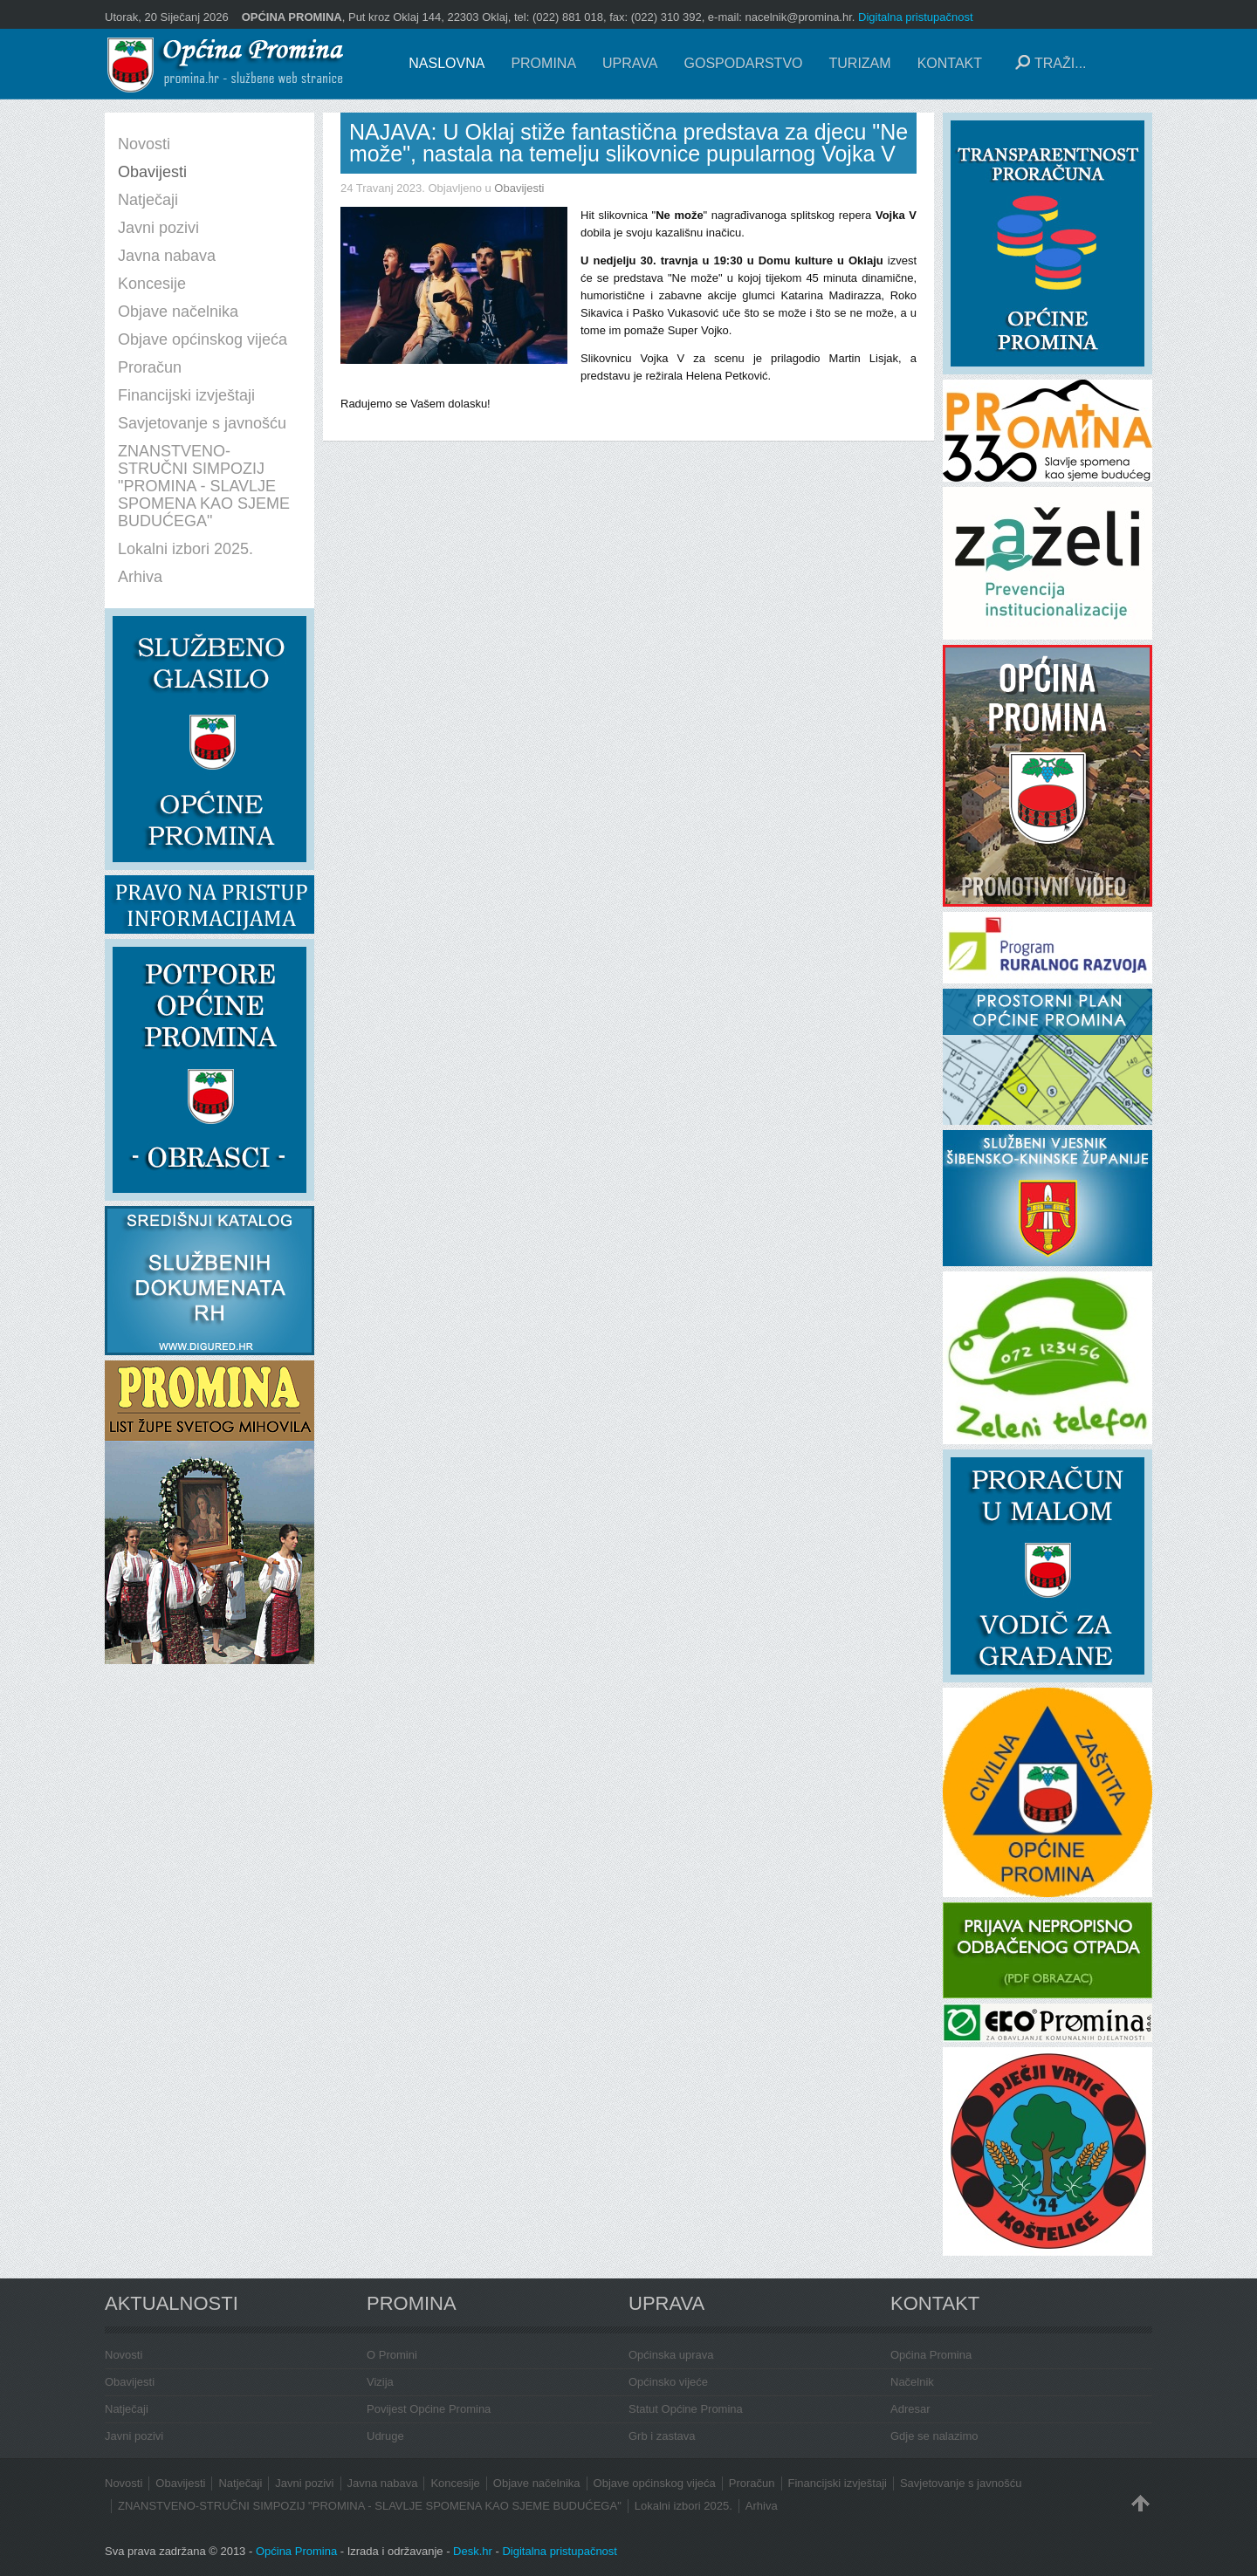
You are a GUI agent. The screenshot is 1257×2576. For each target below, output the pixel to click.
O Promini (392, 2354)
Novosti (123, 2354)
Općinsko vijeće (668, 2381)
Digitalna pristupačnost (915, 17)
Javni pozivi (134, 2435)
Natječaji (126, 2408)
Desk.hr (472, 2551)
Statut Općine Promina (685, 2408)
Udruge (385, 2435)
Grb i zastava (662, 2435)
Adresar (910, 2408)
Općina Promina (931, 2354)
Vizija (380, 2381)
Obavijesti (519, 188)
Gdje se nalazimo (934, 2435)
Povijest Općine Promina (429, 2408)
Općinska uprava (671, 2354)
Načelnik (912, 2381)
